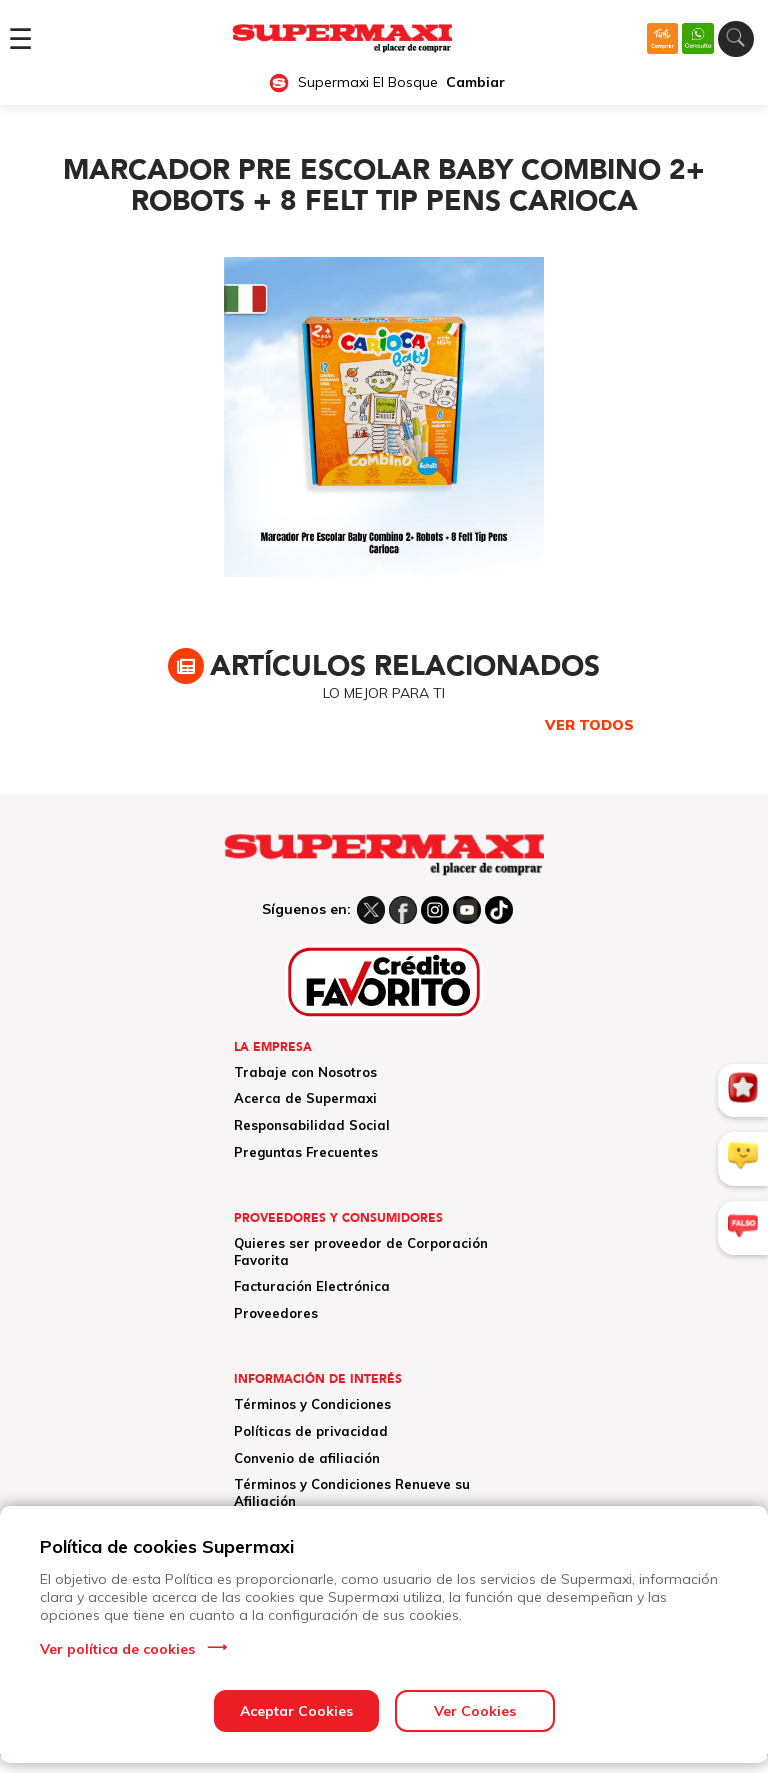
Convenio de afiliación (307, 1458)
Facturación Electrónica (312, 1286)
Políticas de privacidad (311, 1431)
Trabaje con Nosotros (305, 1072)
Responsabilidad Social (312, 1125)
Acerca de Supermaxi (305, 1098)
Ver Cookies (475, 1711)
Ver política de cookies (117, 1649)
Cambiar (475, 82)
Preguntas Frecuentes (306, 1152)
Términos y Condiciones (312, 1404)
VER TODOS (589, 725)
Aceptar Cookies (296, 1711)
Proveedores (276, 1313)
